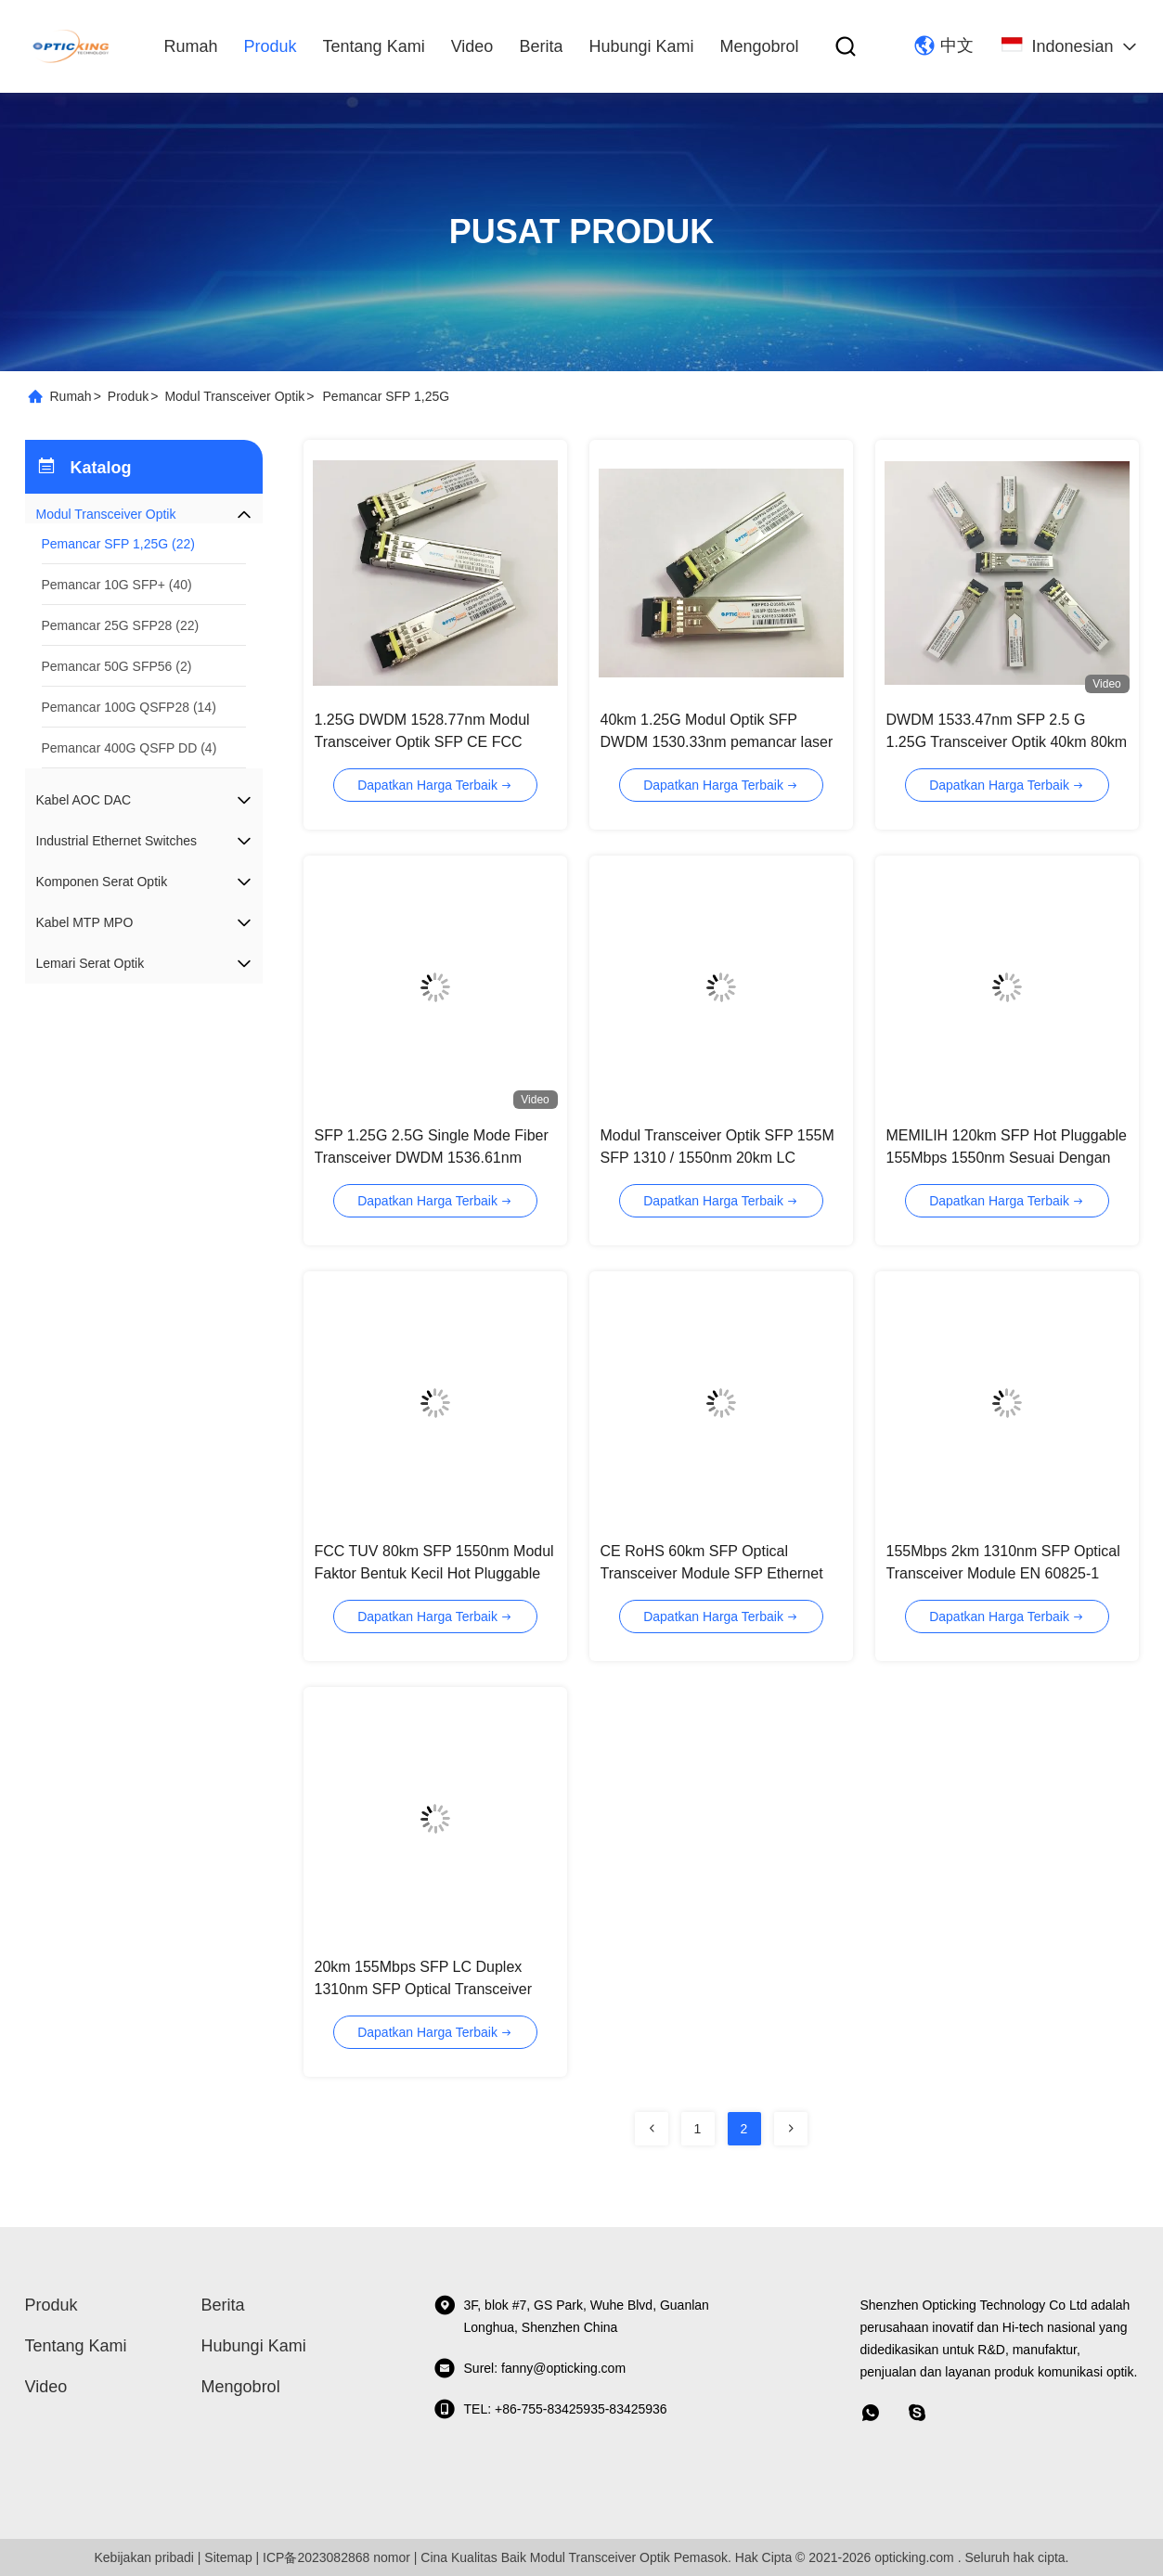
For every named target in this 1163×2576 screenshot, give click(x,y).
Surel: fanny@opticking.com (530, 2368)
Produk (270, 46)
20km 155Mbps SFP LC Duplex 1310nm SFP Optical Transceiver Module (423, 1989)
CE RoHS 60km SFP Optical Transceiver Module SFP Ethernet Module (712, 1573)
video (472, 46)
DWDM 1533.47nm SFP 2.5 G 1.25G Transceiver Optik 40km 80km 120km (1007, 742)
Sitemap (228, 2557)
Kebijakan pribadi (143, 2557)
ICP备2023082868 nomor (336, 2557)
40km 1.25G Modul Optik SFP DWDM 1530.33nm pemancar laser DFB (717, 742)
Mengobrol (758, 46)
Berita (540, 46)
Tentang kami (374, 46)
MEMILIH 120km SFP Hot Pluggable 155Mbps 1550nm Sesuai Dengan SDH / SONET (1006, 1157)
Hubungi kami (640, 46)
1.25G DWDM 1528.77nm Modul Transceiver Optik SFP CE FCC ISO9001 (422, 742)
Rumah (191, 46)
